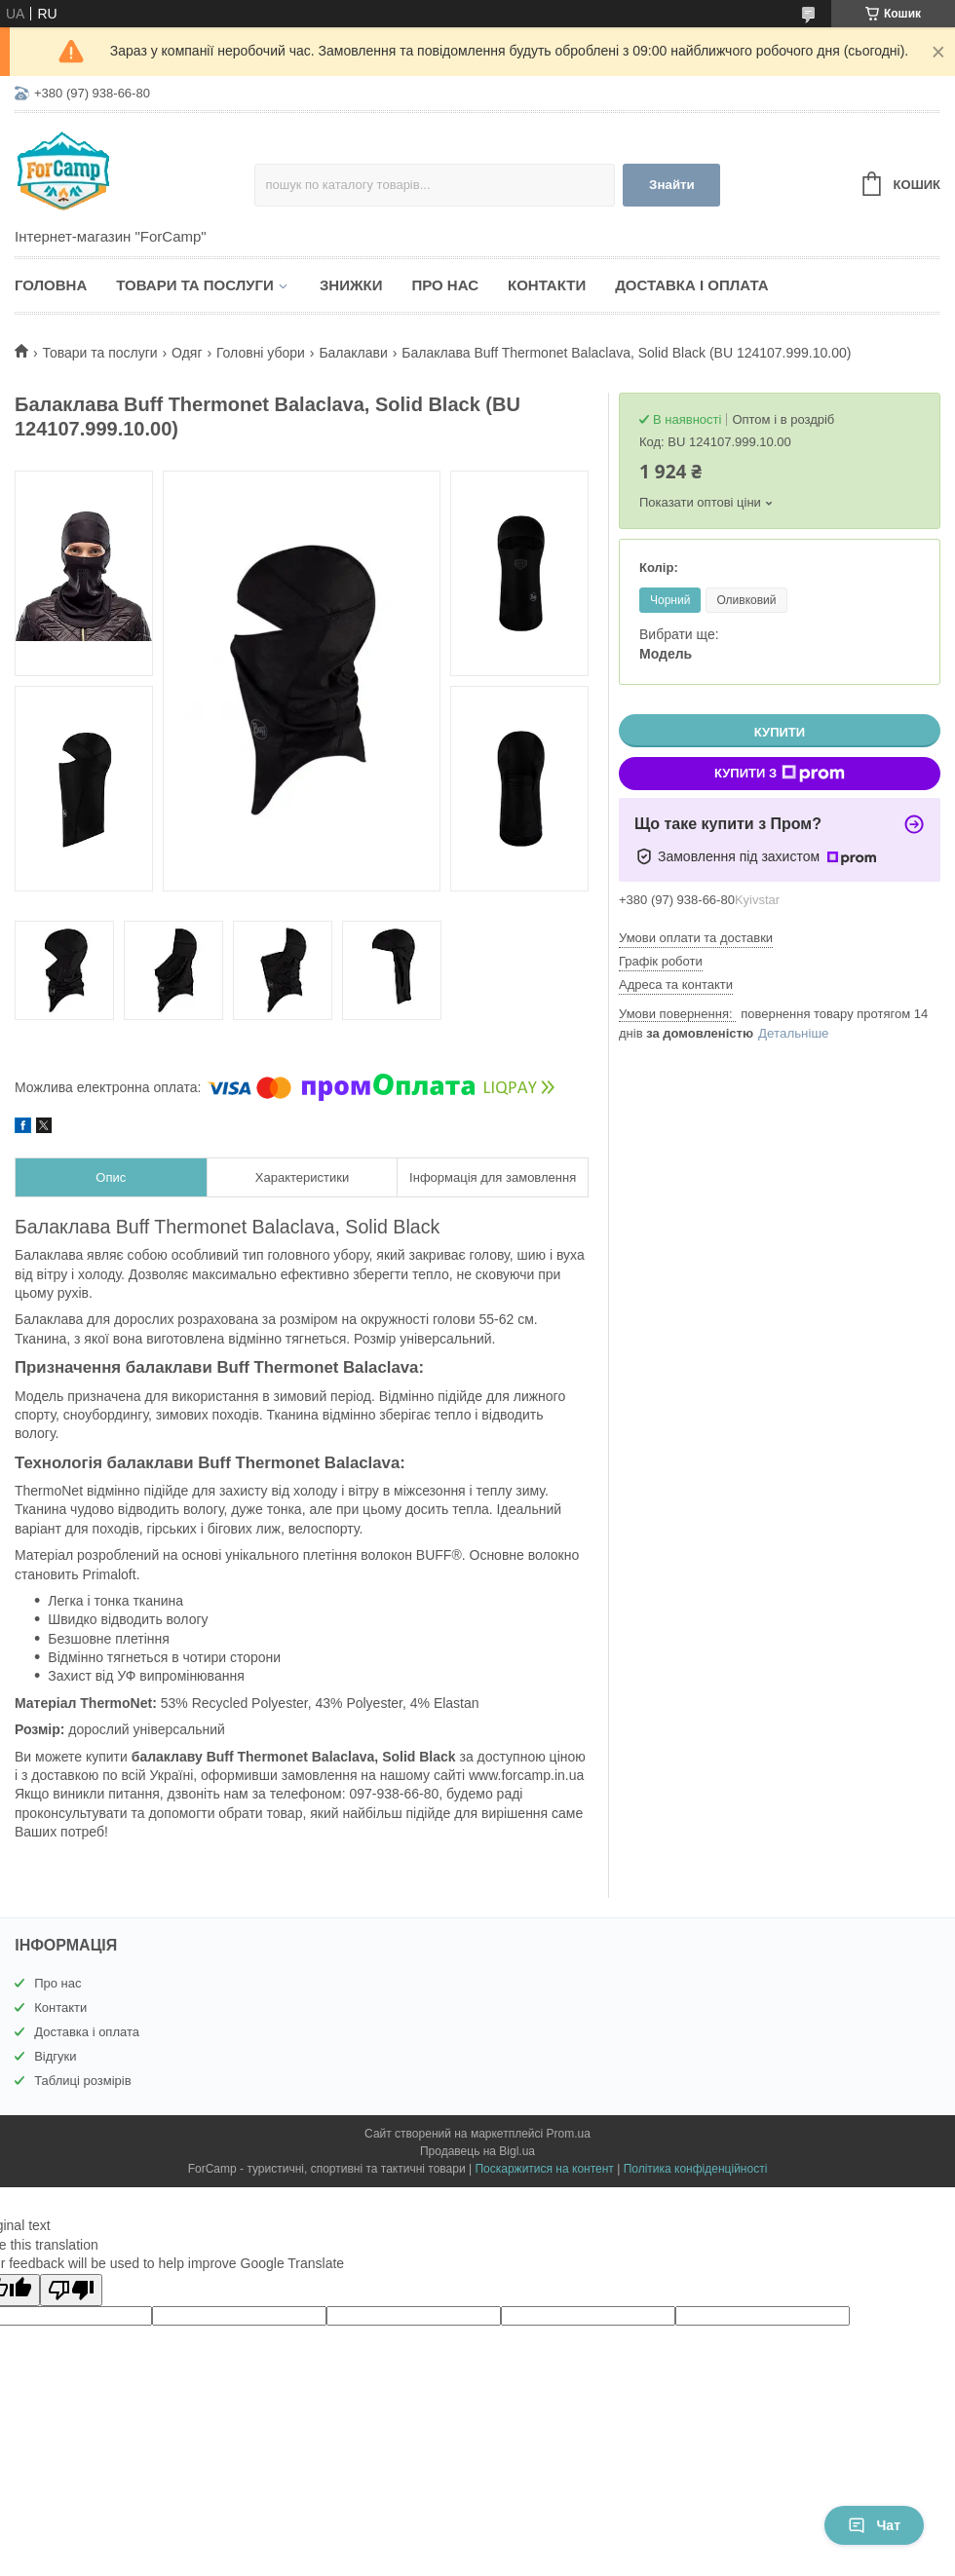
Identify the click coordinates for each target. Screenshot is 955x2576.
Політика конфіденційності (696, 2169)
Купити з (779, 773)
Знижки (351, 285)
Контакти (547, 285)
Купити (779, 732)
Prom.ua (569, 2133)
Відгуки (55, 2056)
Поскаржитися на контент (544, 2169)
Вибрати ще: (679, 644)
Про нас (444, 285)
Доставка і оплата (691, 285)
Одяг (187, 352)
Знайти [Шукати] (672, 184)
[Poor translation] (71, 2290)
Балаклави (353, 352)
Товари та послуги (195, 285)
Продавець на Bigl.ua (477, 2151)
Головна (51, 285)
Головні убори (260, 352)
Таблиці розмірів (82, 2080)
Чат (874, 2525)
